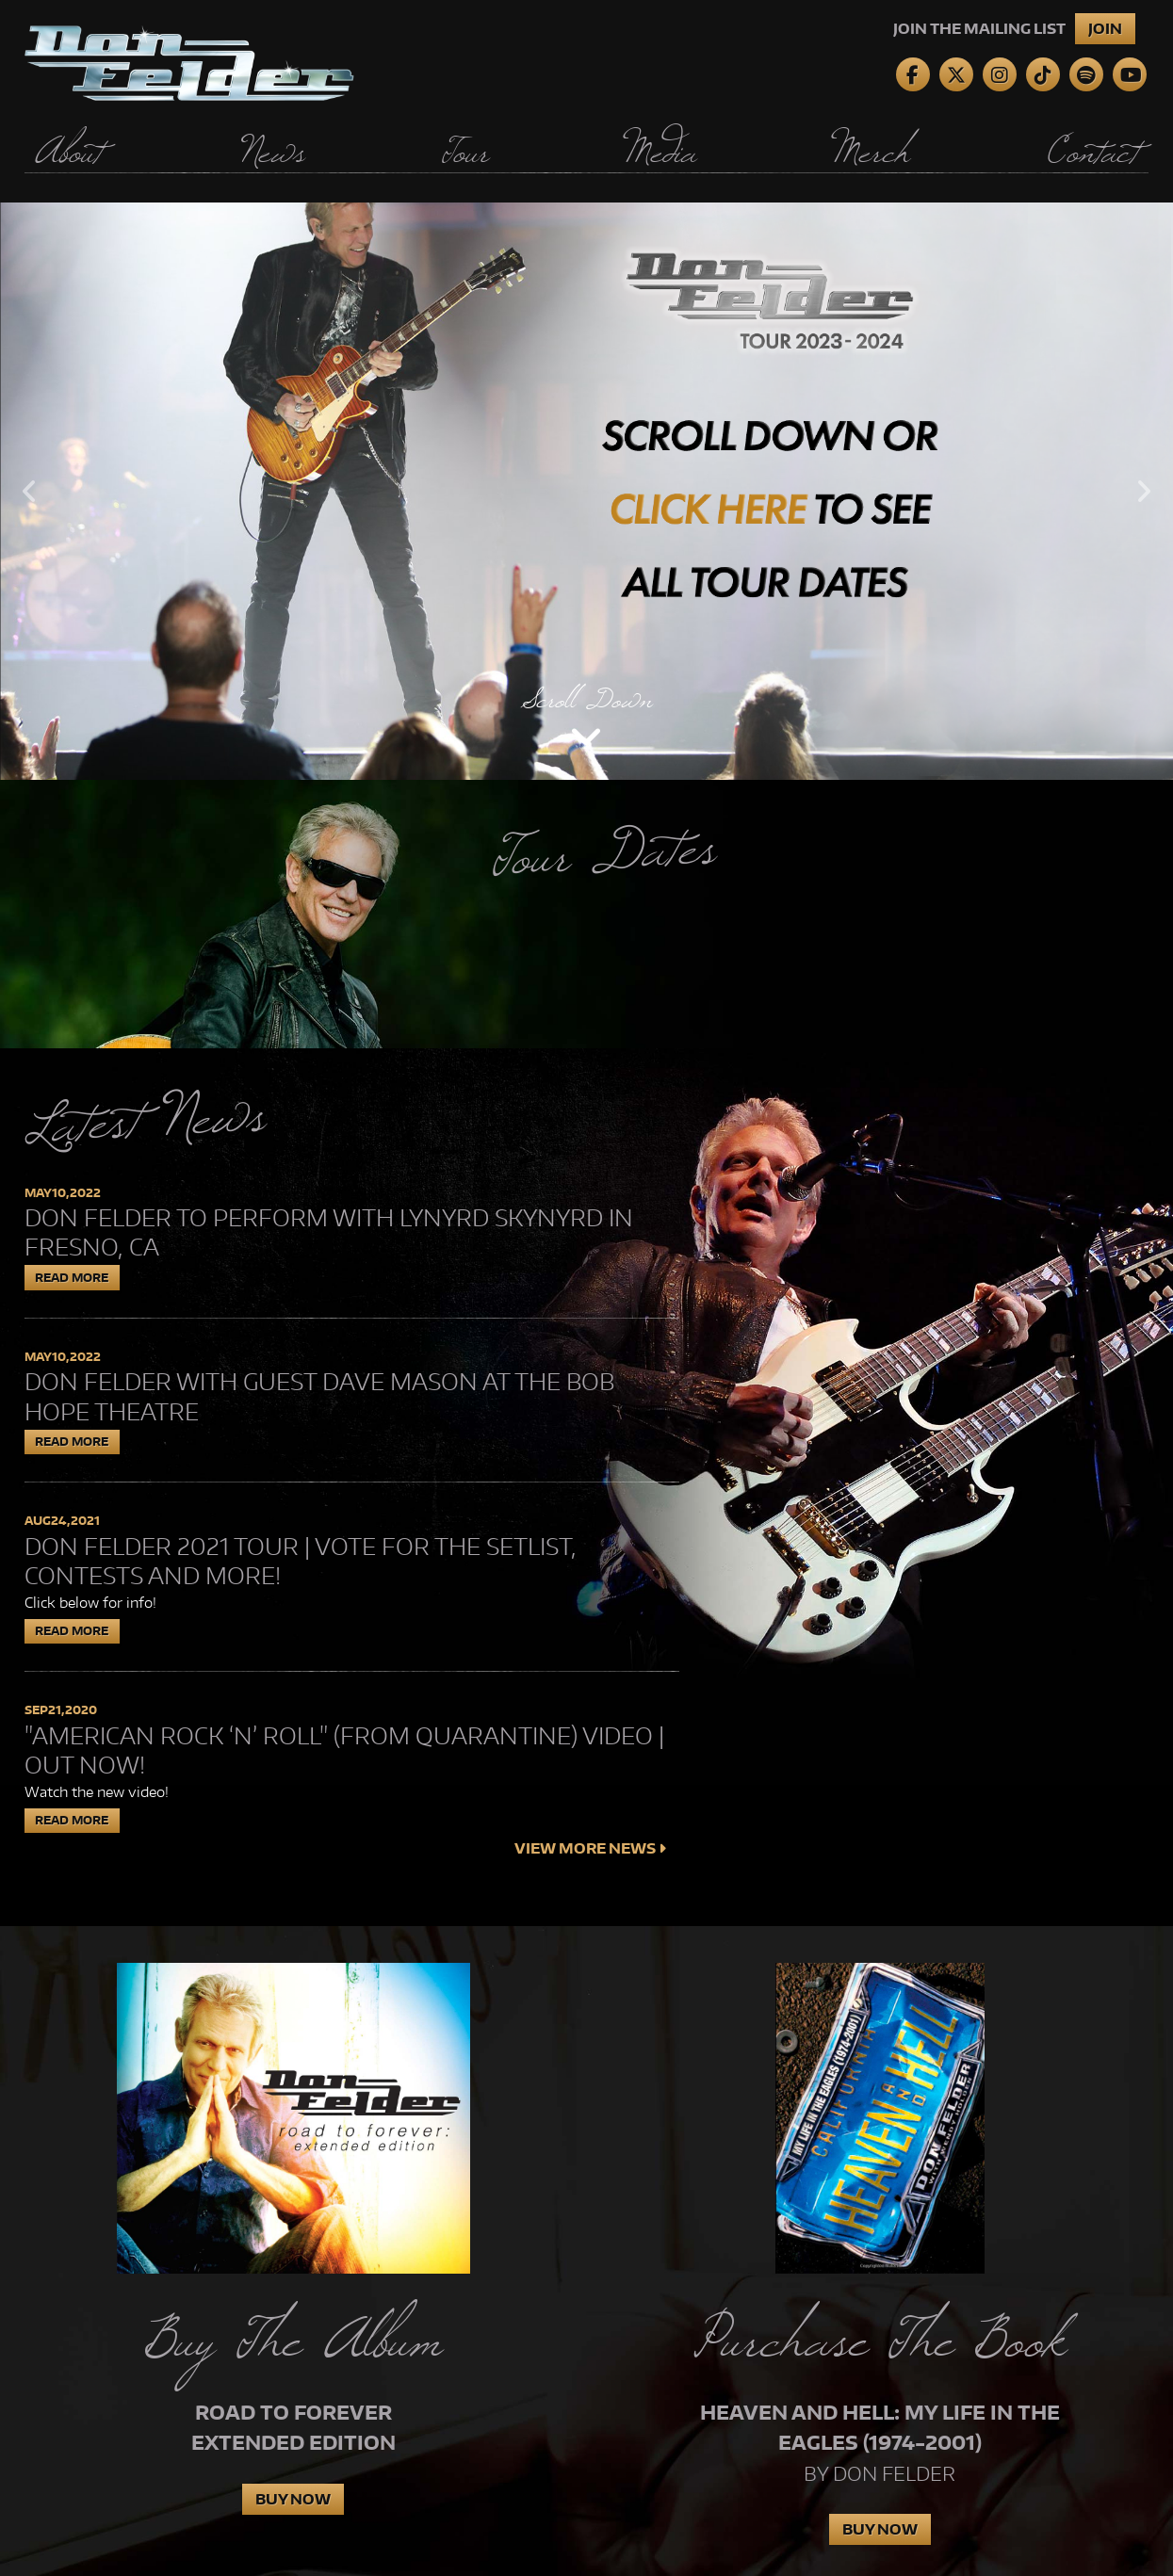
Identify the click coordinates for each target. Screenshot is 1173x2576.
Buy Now (293, 2499)
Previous (29, 491)
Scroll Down (587, 699)
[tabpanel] (586, 491)
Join (1105, 29)
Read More (71, 1278)
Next (1144, 491)
